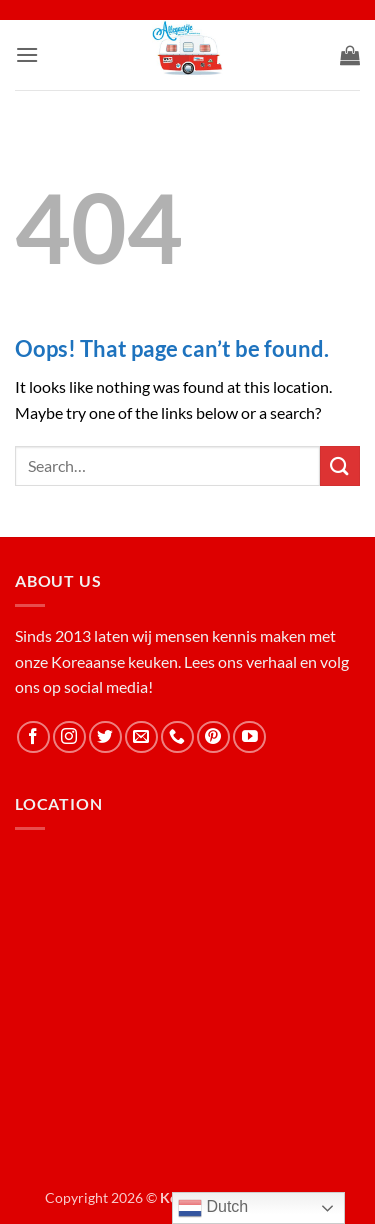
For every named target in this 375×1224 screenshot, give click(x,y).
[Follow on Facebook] (33, 737)
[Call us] (177, 737)
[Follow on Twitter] (105, 737)
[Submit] (340, 465)
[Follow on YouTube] (249, 737)
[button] (27, 54)
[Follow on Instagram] (69, 737)
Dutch (213, 1208)
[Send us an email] (141, 737)
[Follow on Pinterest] (213, 737)
